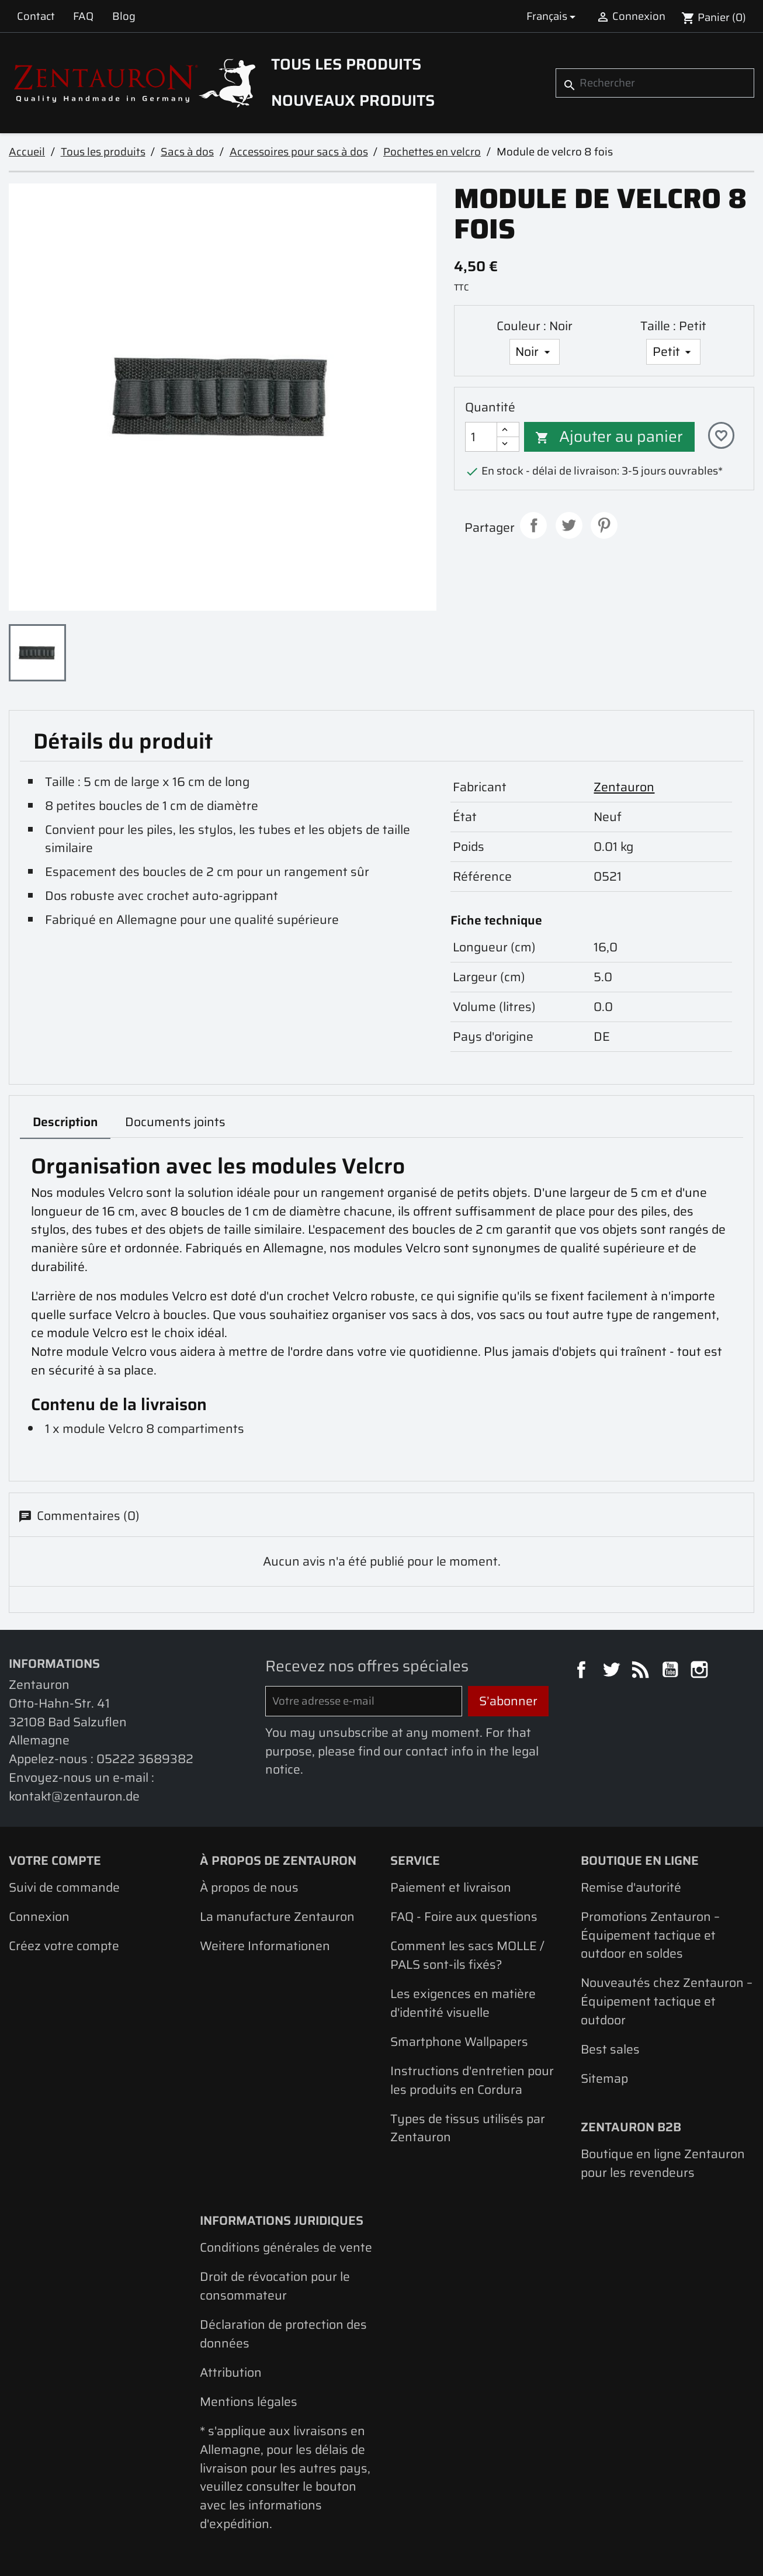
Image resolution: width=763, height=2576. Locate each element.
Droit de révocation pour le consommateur (275, 2286)
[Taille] (673, 352)
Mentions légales (248, 2401)
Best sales (610, 2049)
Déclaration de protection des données (283, 2334)
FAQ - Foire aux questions (463, 1916)
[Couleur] (534, 352)
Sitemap (604, 2078)
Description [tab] (65, 1121)
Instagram (701, 1671)
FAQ (83, 16)
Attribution (231, 2372)
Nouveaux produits (353, 100)
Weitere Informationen (265, 1945)
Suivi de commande (64, 1887)
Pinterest (604, 525)
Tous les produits (346, 64)
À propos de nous (249, 1887)
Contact (36, 16)
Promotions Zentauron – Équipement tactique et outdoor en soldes (650, 1935)
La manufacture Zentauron (277, 1916)
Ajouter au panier (609, 436)
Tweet (569, 525)
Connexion (39, 1916)
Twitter (612, 1671)
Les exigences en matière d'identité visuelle (463, 2003)
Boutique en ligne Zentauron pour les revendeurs (663, 2163)
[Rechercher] (655, 83)
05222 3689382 (144, 1758)
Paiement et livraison (450, 1887)
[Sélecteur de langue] (553, 16)
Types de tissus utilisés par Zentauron (467, 2128)
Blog (124, 16)
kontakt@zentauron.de (74, 1796)
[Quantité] (481, 437)
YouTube (671, 1671)
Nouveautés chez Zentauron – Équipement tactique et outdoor (666, 2001)
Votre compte (55, 1860)
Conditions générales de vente (286, 2247)
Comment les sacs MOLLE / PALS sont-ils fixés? (467, 1955)
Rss (642, 1671)
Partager (533, 525)
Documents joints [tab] (175, 1121)
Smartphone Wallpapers (459, 2041)
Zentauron (624, 787)
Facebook (583, 1671)
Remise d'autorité (631, 1887)
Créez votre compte (64, 1945)
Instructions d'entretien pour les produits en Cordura (472, 2080)
